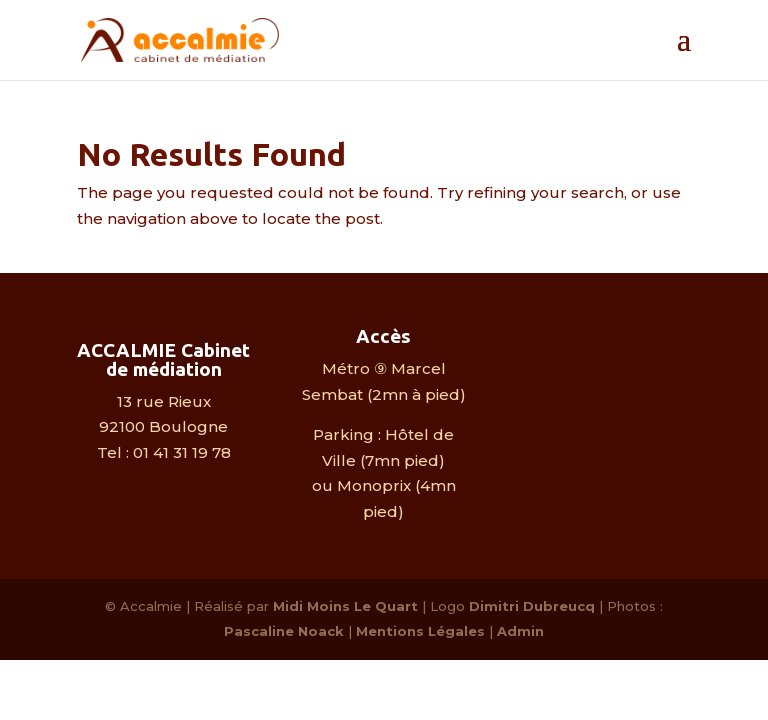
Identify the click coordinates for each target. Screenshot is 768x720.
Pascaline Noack (284, 631)
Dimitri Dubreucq (532, 606)
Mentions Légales (420, 631)
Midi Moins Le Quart (345, 606)
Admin (520, 631)
